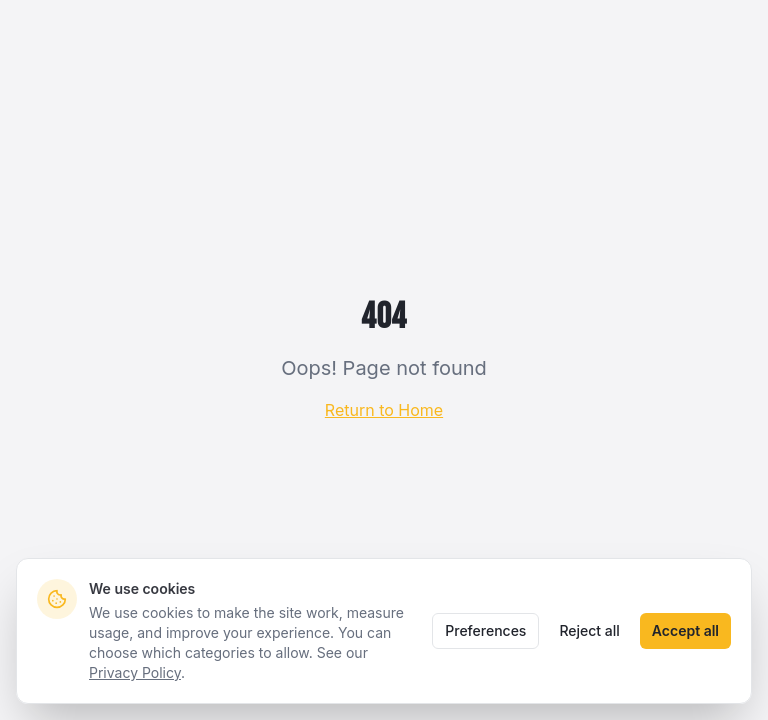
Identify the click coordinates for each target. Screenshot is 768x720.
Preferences (485, 630)
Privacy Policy (135, 672)
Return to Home (384, 410)
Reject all (589, 630)
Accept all (685, 630)
